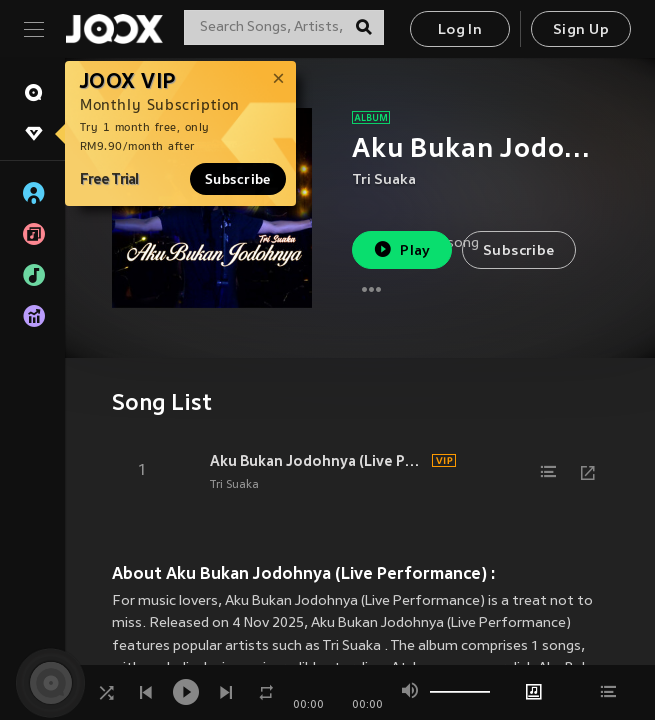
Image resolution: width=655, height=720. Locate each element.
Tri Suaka (384, 180)
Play (401, 249)
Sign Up (581, 30)
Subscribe (238, 179)
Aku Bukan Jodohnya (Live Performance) (318, 461)
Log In (460, 30)
